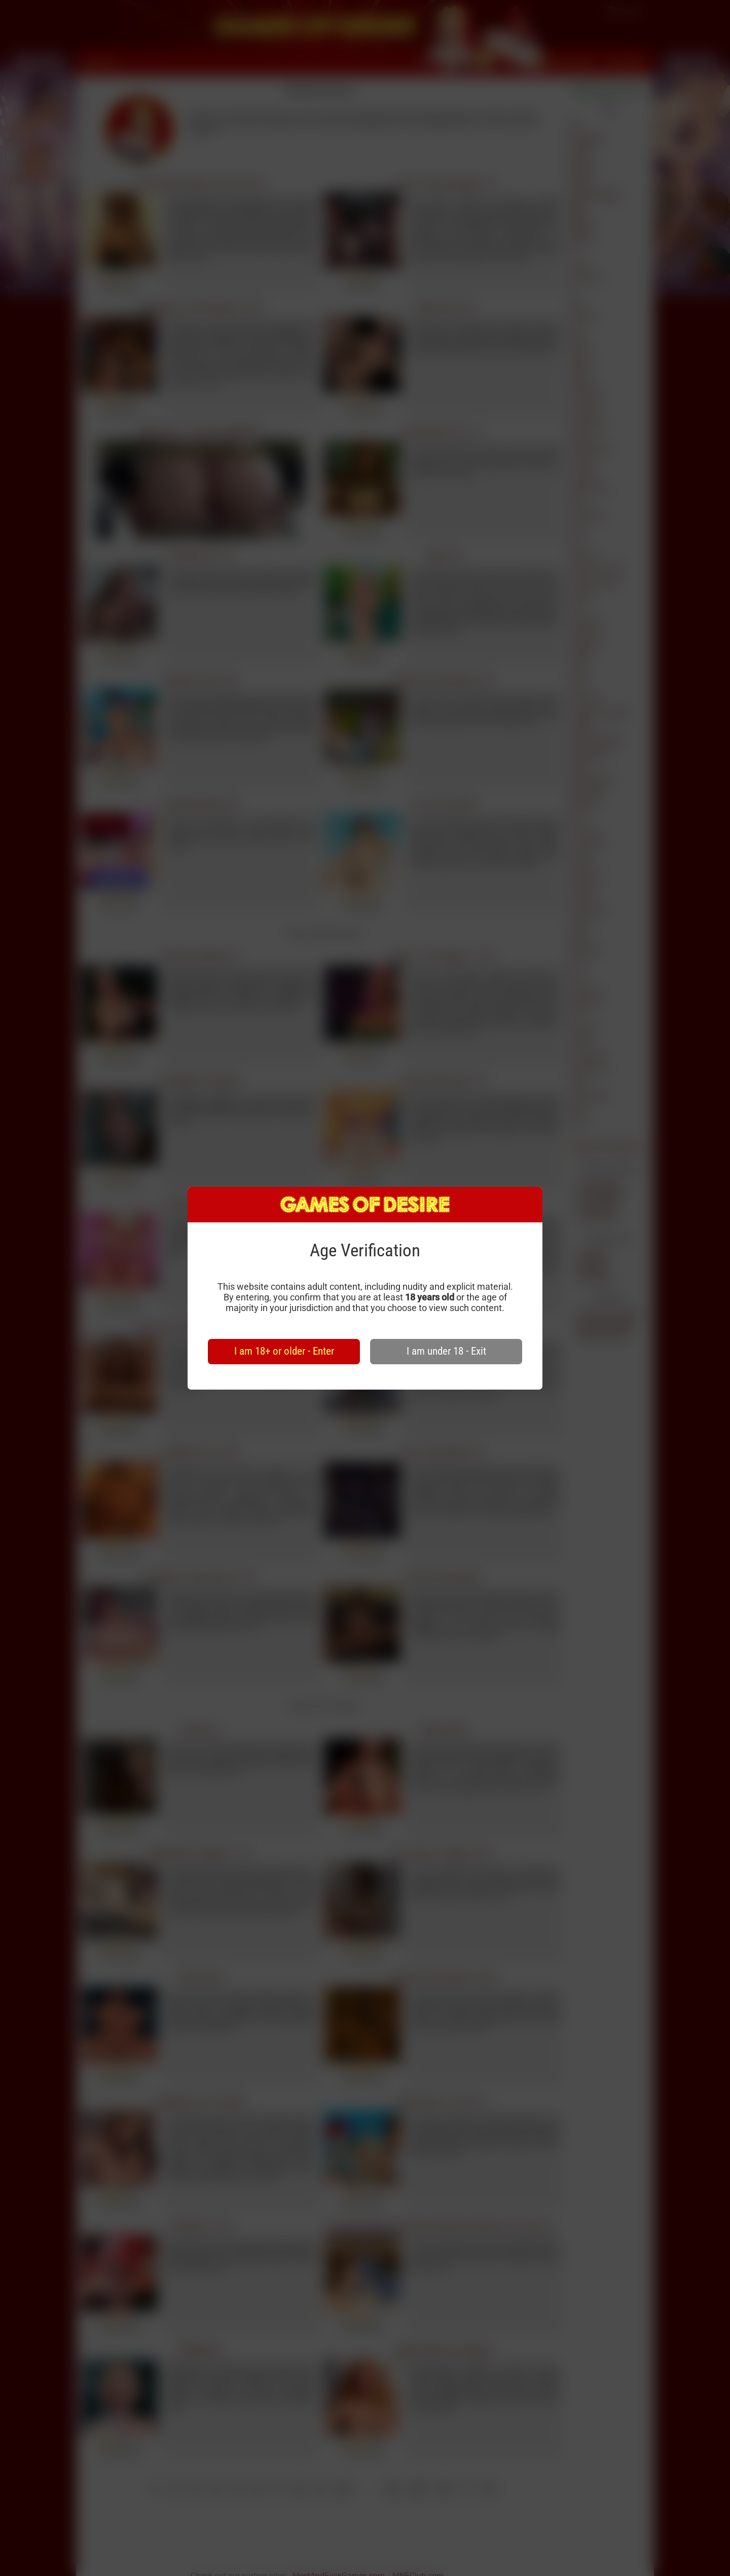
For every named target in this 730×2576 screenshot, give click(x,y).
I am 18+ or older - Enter (284, 1351)
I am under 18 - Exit (446, 1351)
